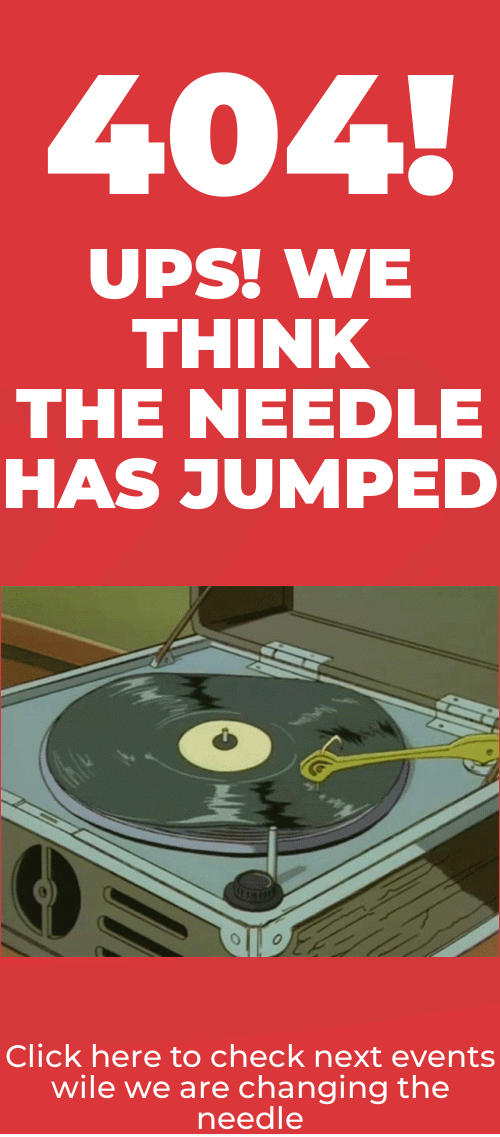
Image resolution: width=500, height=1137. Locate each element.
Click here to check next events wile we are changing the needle (250, 1087)
